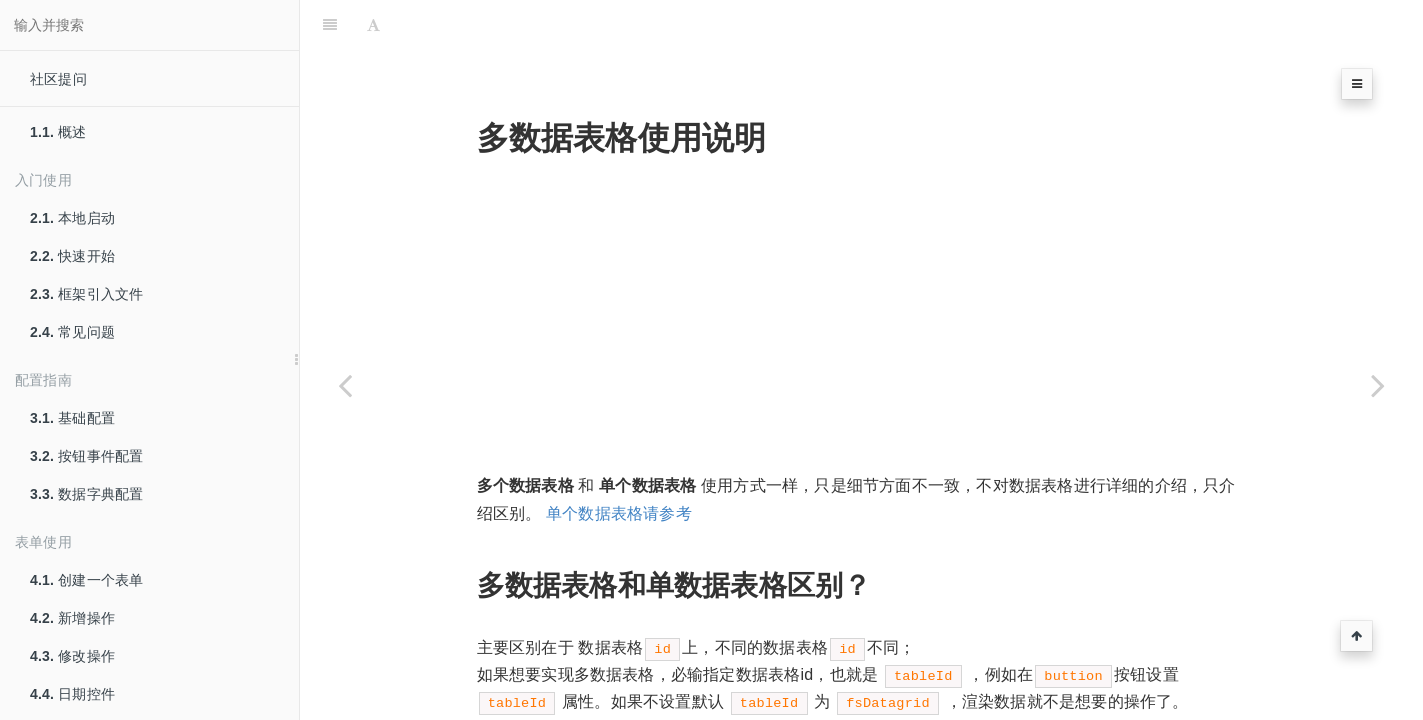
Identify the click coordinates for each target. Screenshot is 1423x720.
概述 (58, 132)
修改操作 (72, 656)
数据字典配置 (86, 494)
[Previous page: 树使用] (345, 385)
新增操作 (72, 618)
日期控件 (72, 694)
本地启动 (72, 218)
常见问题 (72, 332)
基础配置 (72, 418)
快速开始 (72, 256)
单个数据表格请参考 (619, 463)
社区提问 (58, 79)
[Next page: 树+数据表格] (1378, 385)
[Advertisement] (862, 255)
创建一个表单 (86, 580)
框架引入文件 (86, 294)
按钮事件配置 (86, 456)
